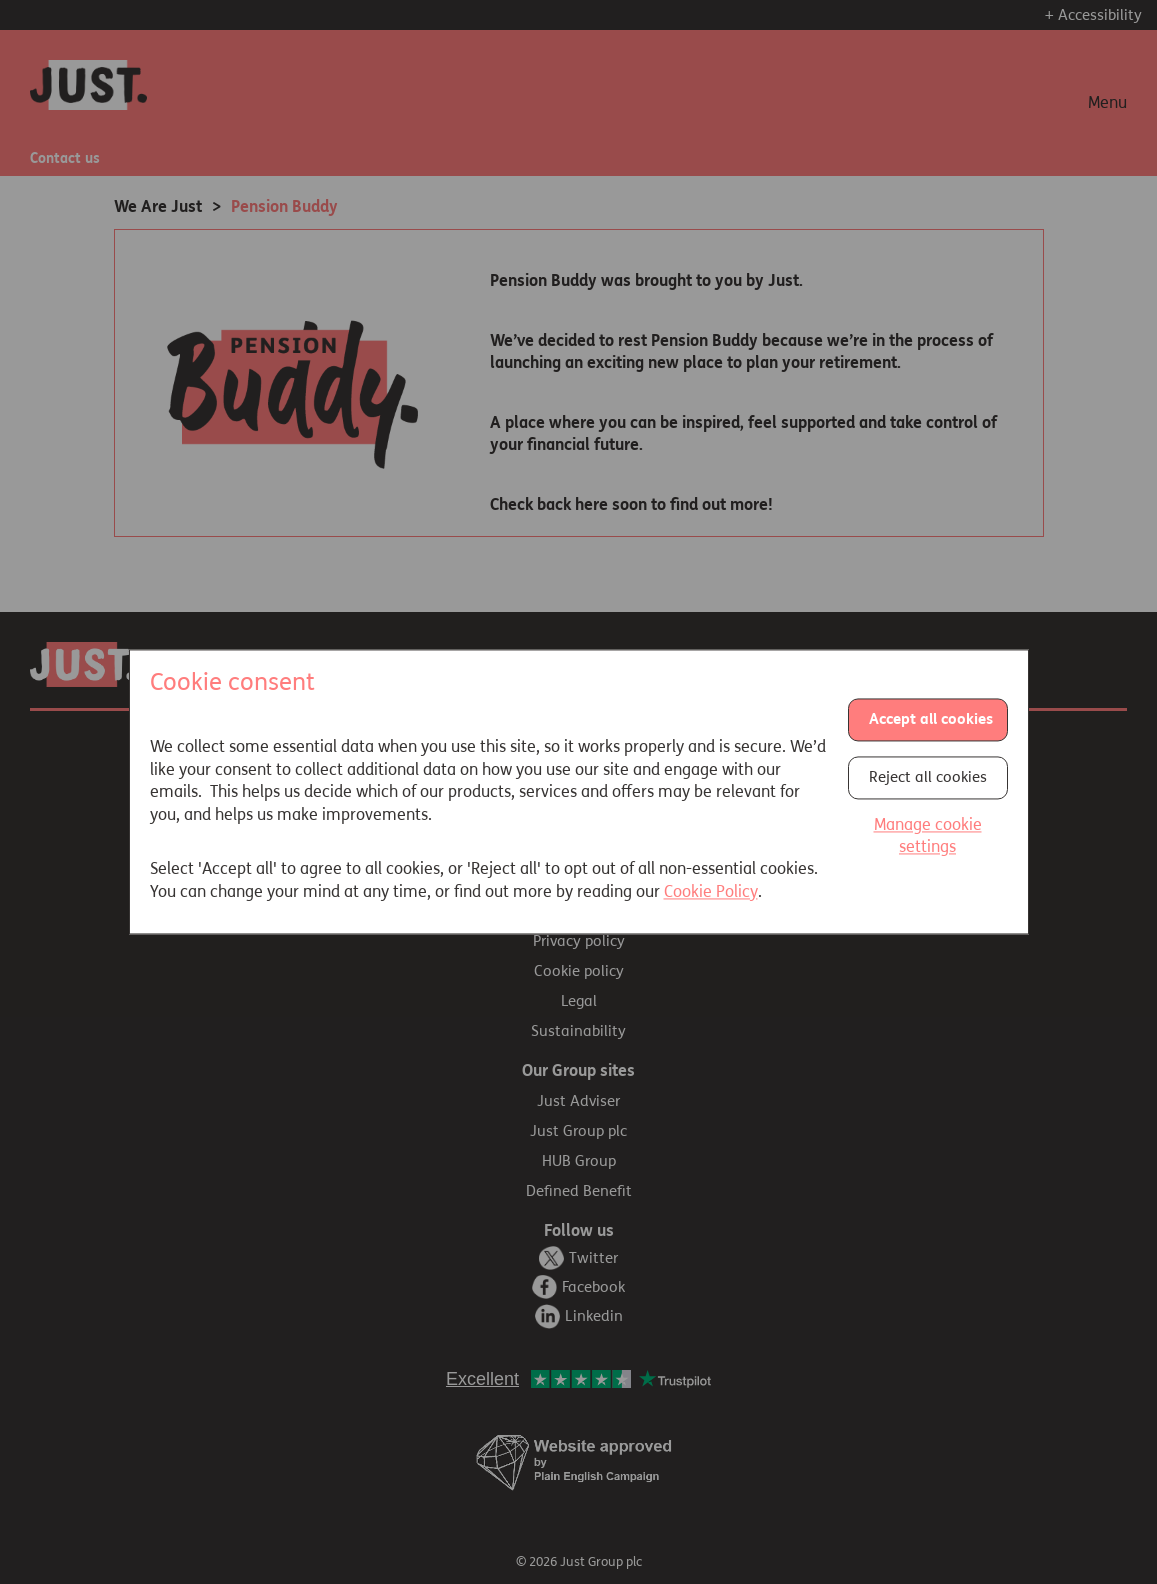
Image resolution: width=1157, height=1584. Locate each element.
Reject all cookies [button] (928, 777)
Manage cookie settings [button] (928, 835)
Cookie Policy (711, 891)
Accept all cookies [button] (931, 719)
